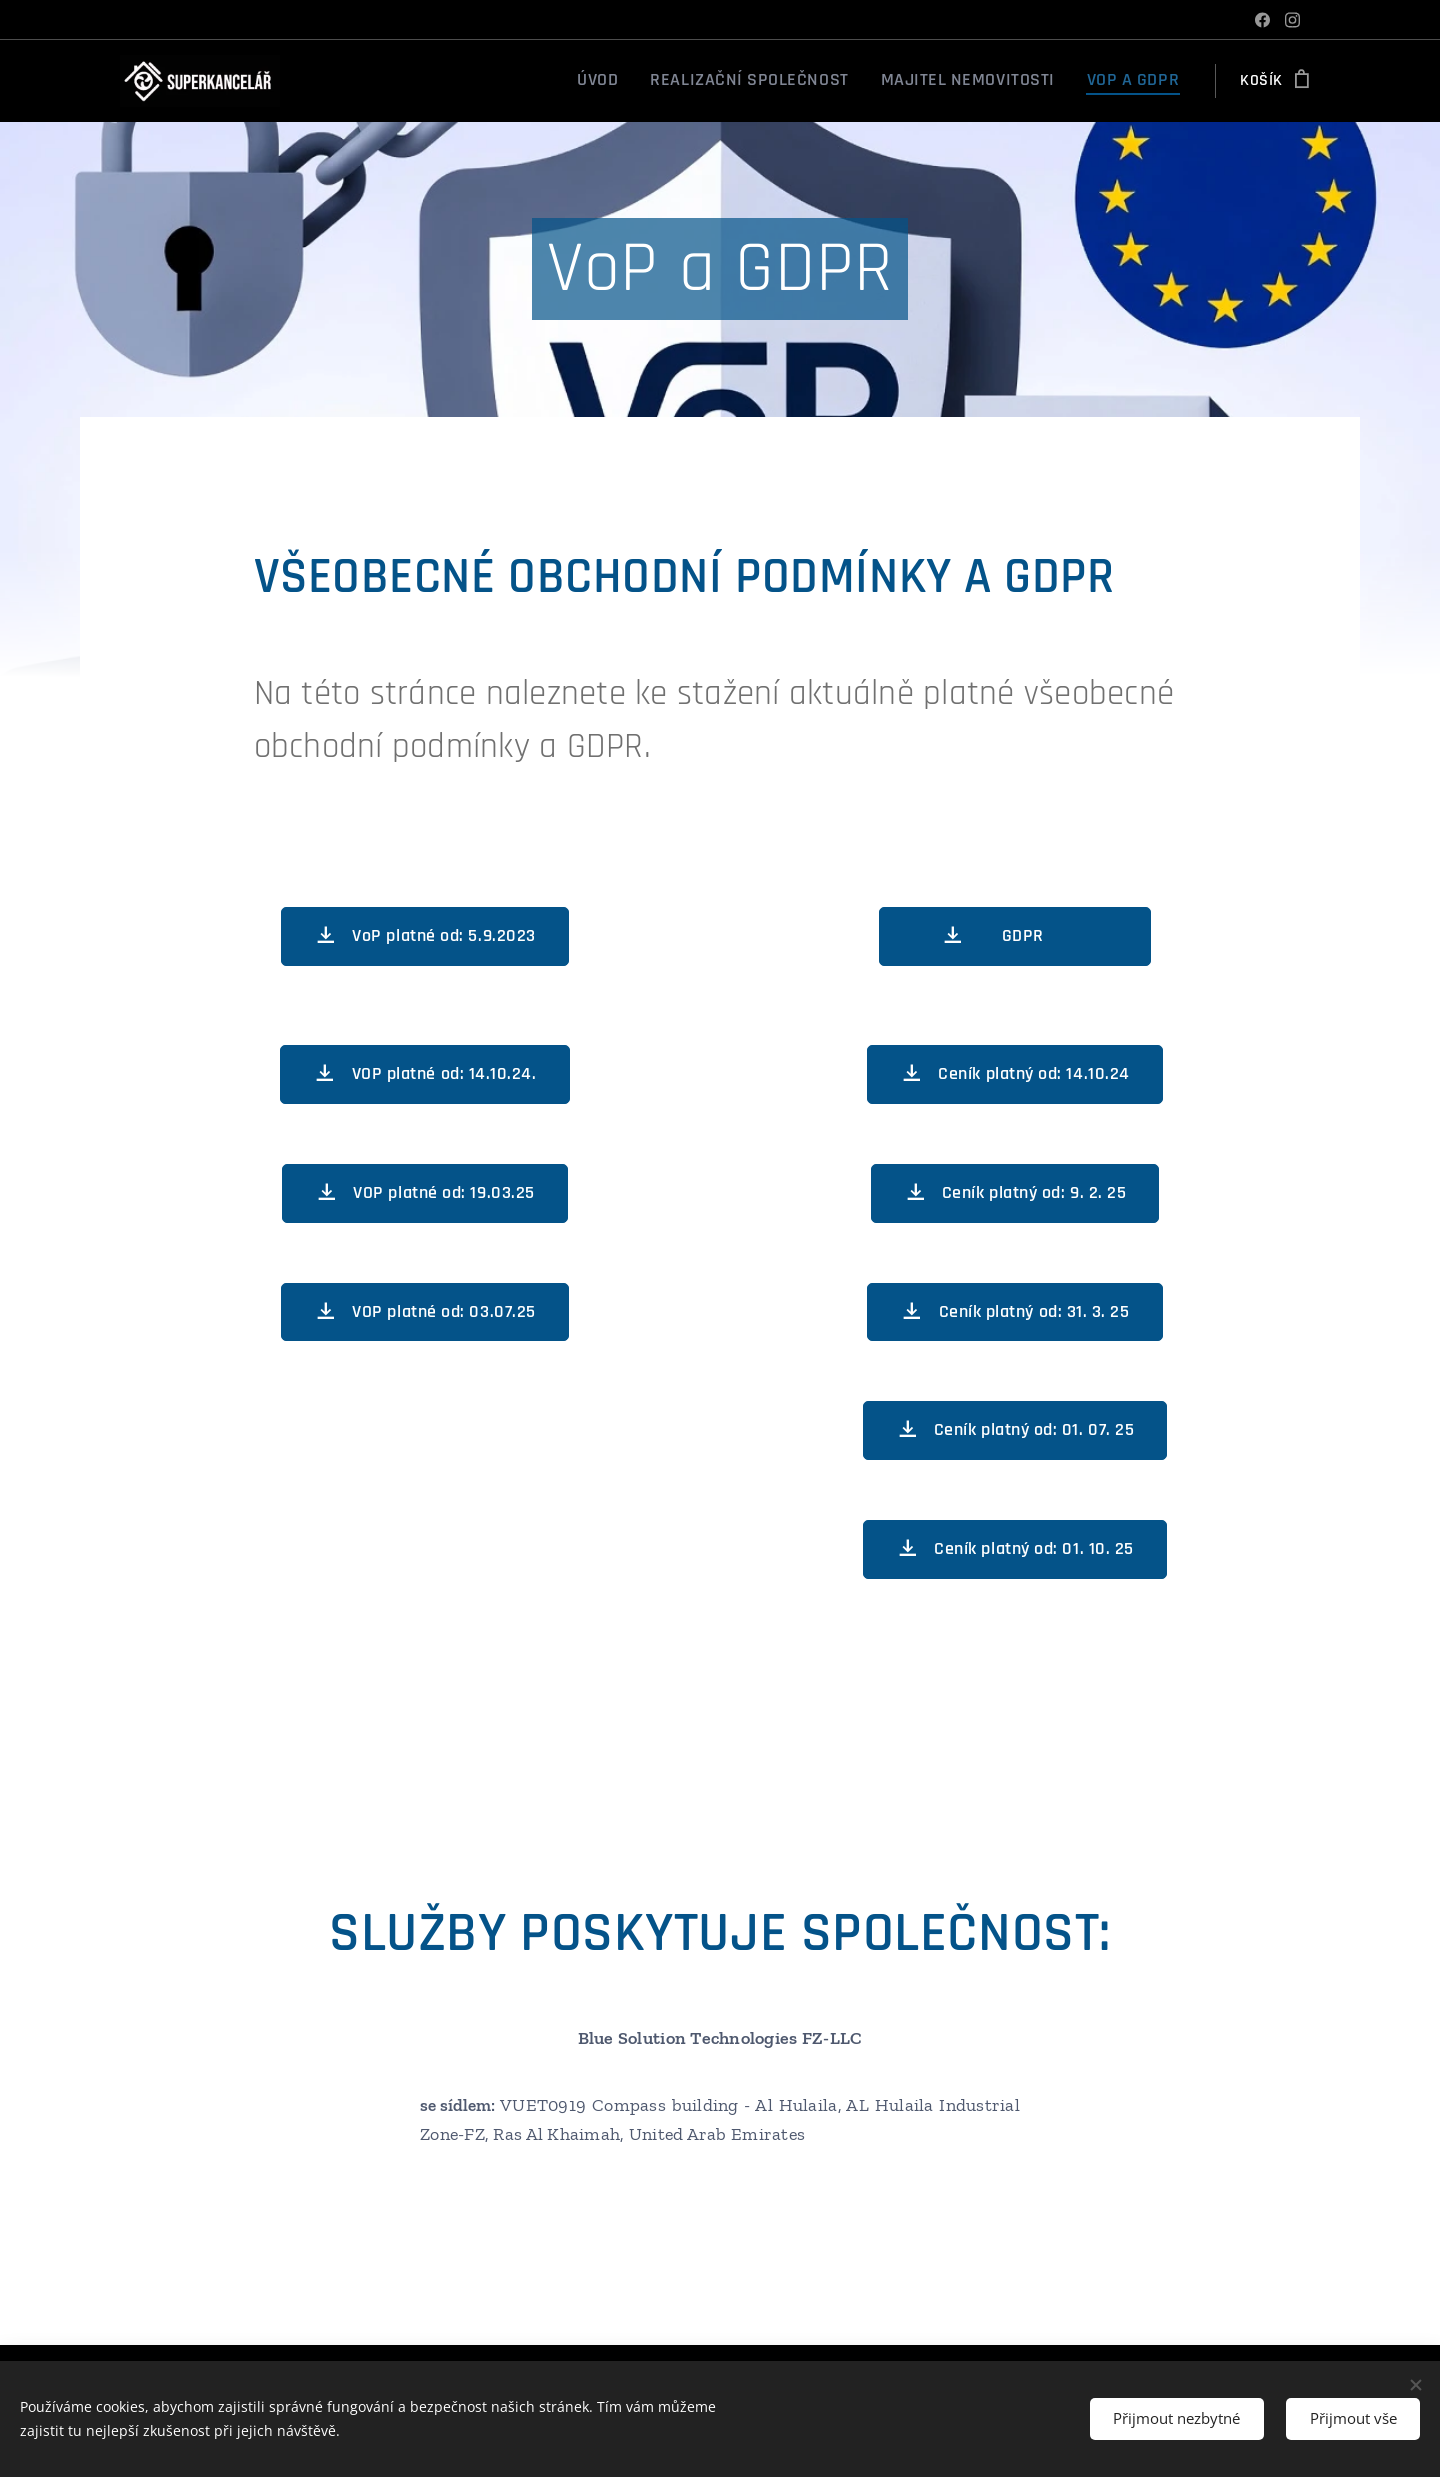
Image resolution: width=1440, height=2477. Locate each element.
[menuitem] (662, 81)
